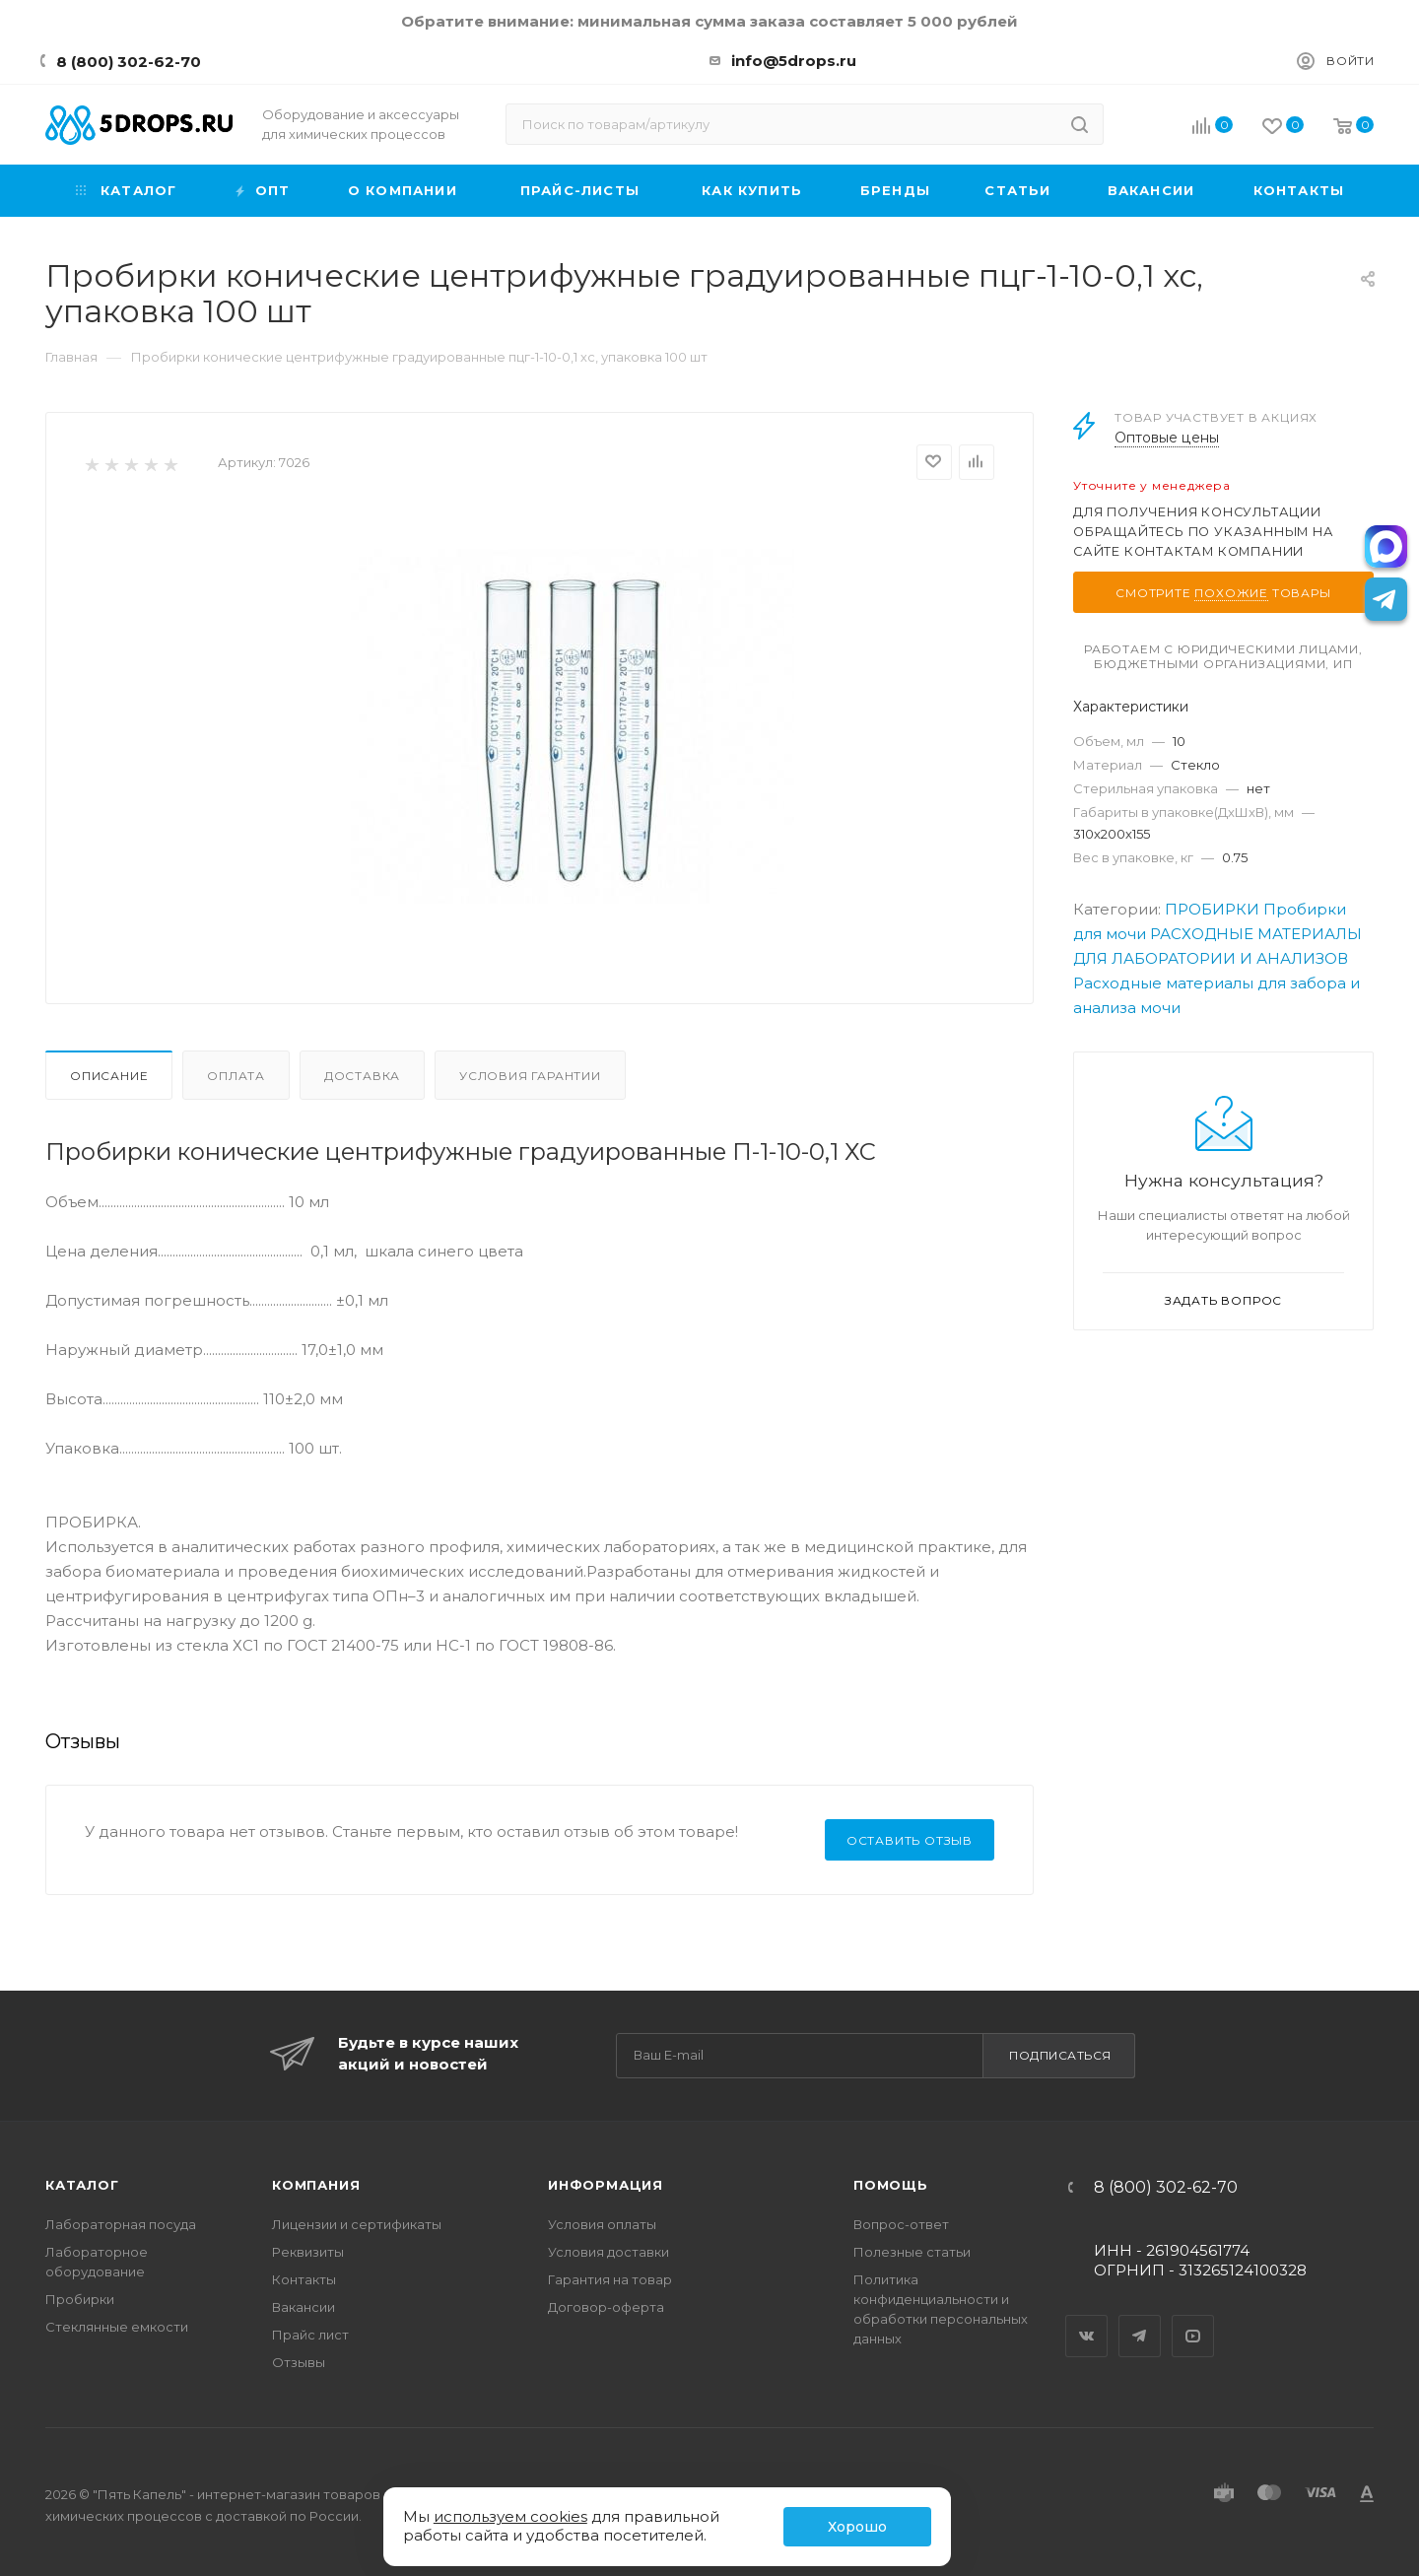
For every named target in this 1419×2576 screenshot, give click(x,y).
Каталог (82, 2185)
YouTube (1193, 2319)
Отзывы (298, 2362)
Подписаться (1060, 2055)
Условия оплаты (602, 2224)
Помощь (890, 2185)
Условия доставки (608, 2252)
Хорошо (857, 2527)
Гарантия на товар (610, 2279)
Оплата (236, 1075)
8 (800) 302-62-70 (128, 61)
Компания (316, 2185)
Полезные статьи (912, 2252)
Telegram (1140, 2319)
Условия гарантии (530, 1075)
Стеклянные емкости (116, 2327)
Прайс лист (310, 2334)
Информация (605, 2185)
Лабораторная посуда (120, 2224)
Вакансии (303, 2307)
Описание (109, 1075)
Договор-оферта (606, 2307)
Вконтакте (1087, 2319)
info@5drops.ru (793, 60)
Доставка (362, 1075)
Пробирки (79, 2299)
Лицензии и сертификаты (356, 2224)
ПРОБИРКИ (1212, 909)
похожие (1231, 592)
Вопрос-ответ (901, 2224)
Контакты (304, 2279)
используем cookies (510, 2516)
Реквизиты (308, 2252)
